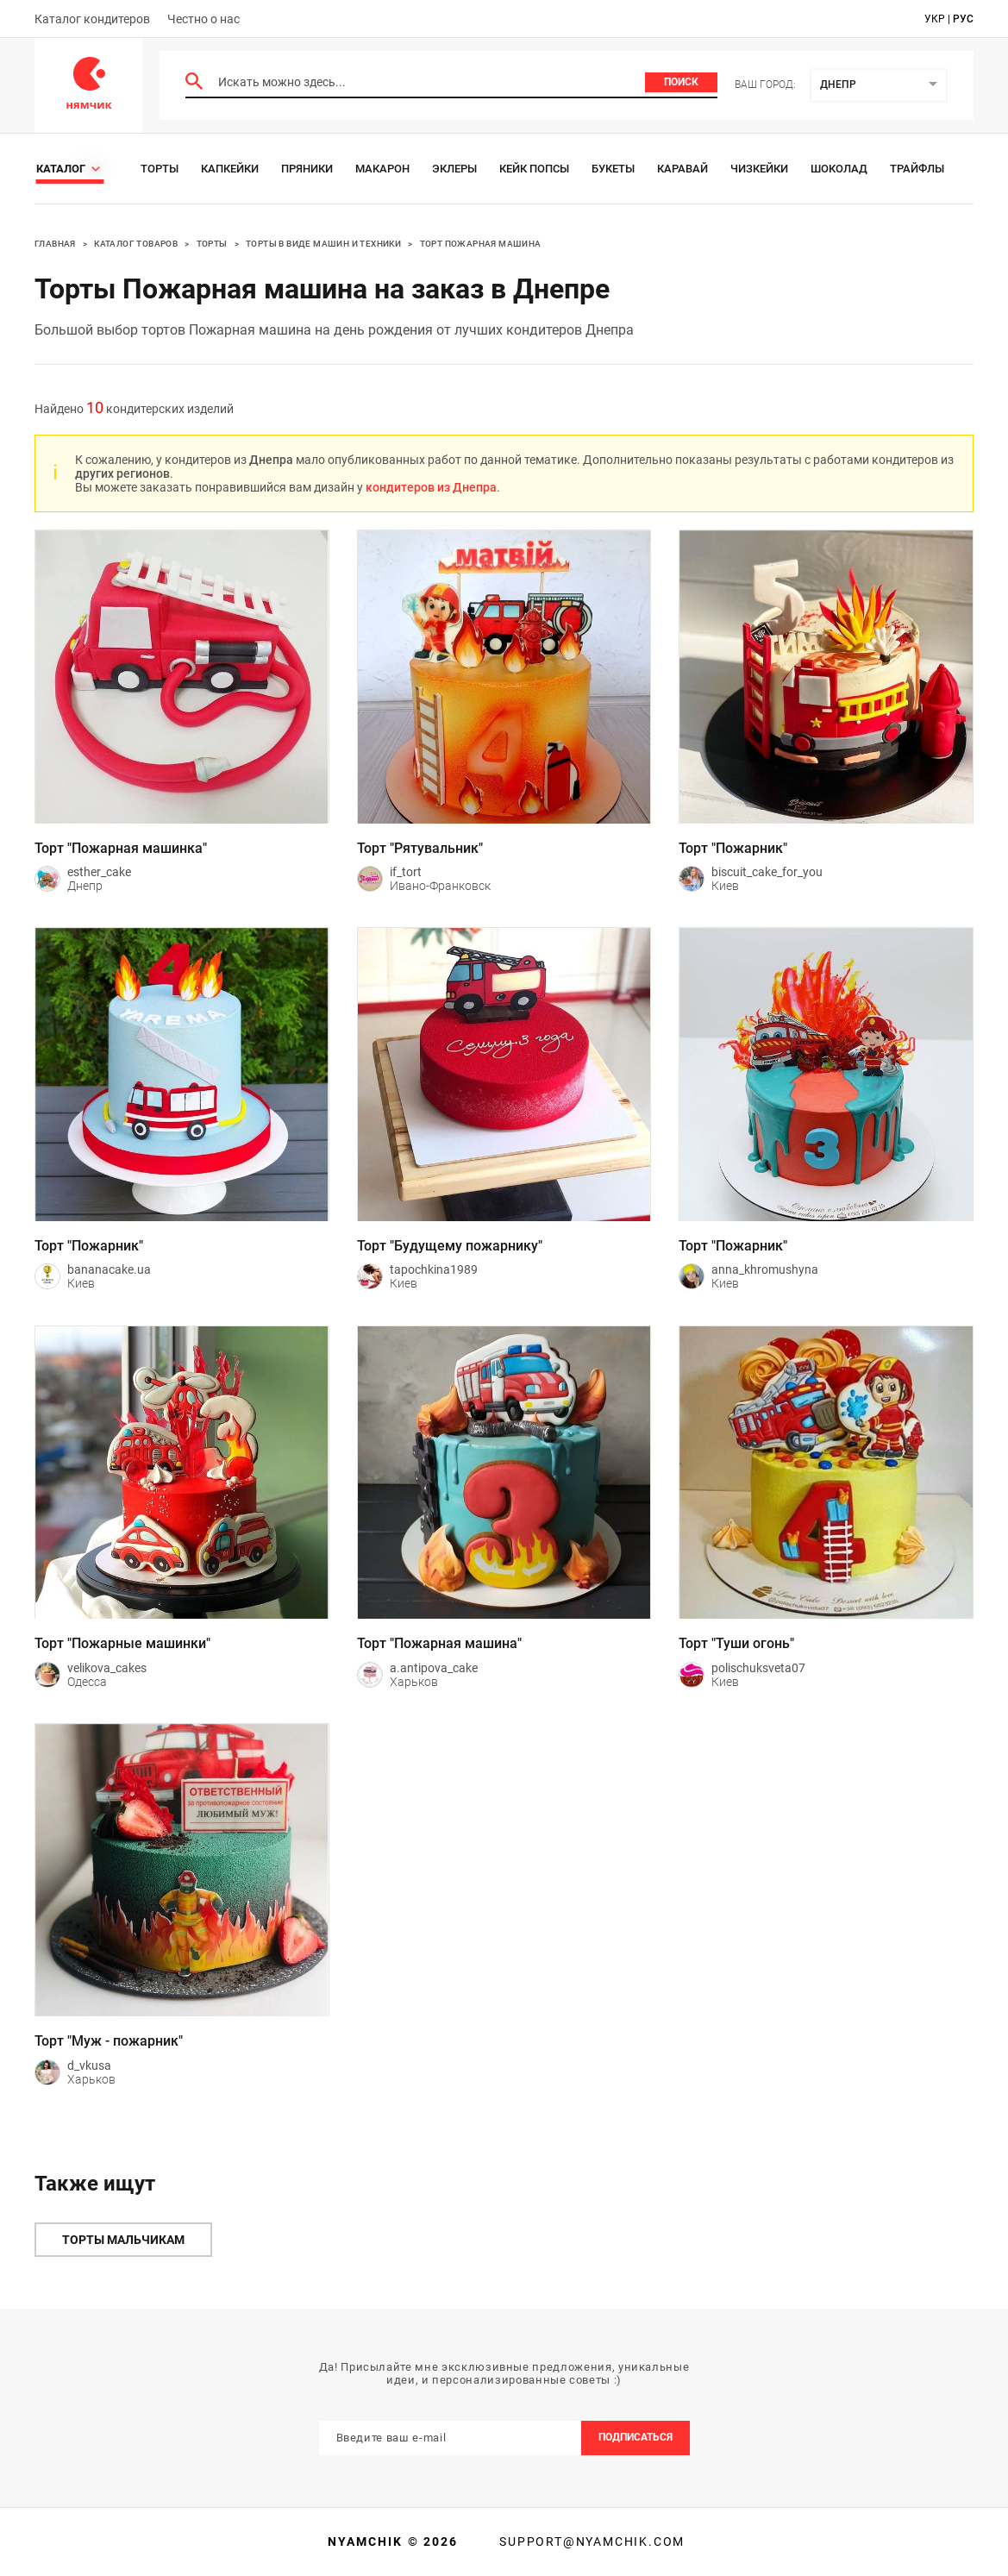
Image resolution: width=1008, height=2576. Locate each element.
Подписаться (635, 2437)
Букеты (613, 168)
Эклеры (454, 168)
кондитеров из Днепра (431, 487)
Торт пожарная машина (481, 243)
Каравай (682, 168)
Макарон (382, 168)
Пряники (307, 168)
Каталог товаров (136, 243)
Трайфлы (917, 168)
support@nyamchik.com (589, 2541)
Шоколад (839, 168)
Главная (55, 243)
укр (934, 19)
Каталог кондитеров (92, 19)
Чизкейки (759, 168)
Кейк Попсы (534, 168)
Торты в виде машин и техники (323, 243)
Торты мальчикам (123, 2240)
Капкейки (230, 168)
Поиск (681, 82)
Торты (159, 168)
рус (963, 19)
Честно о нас (203, 19)
